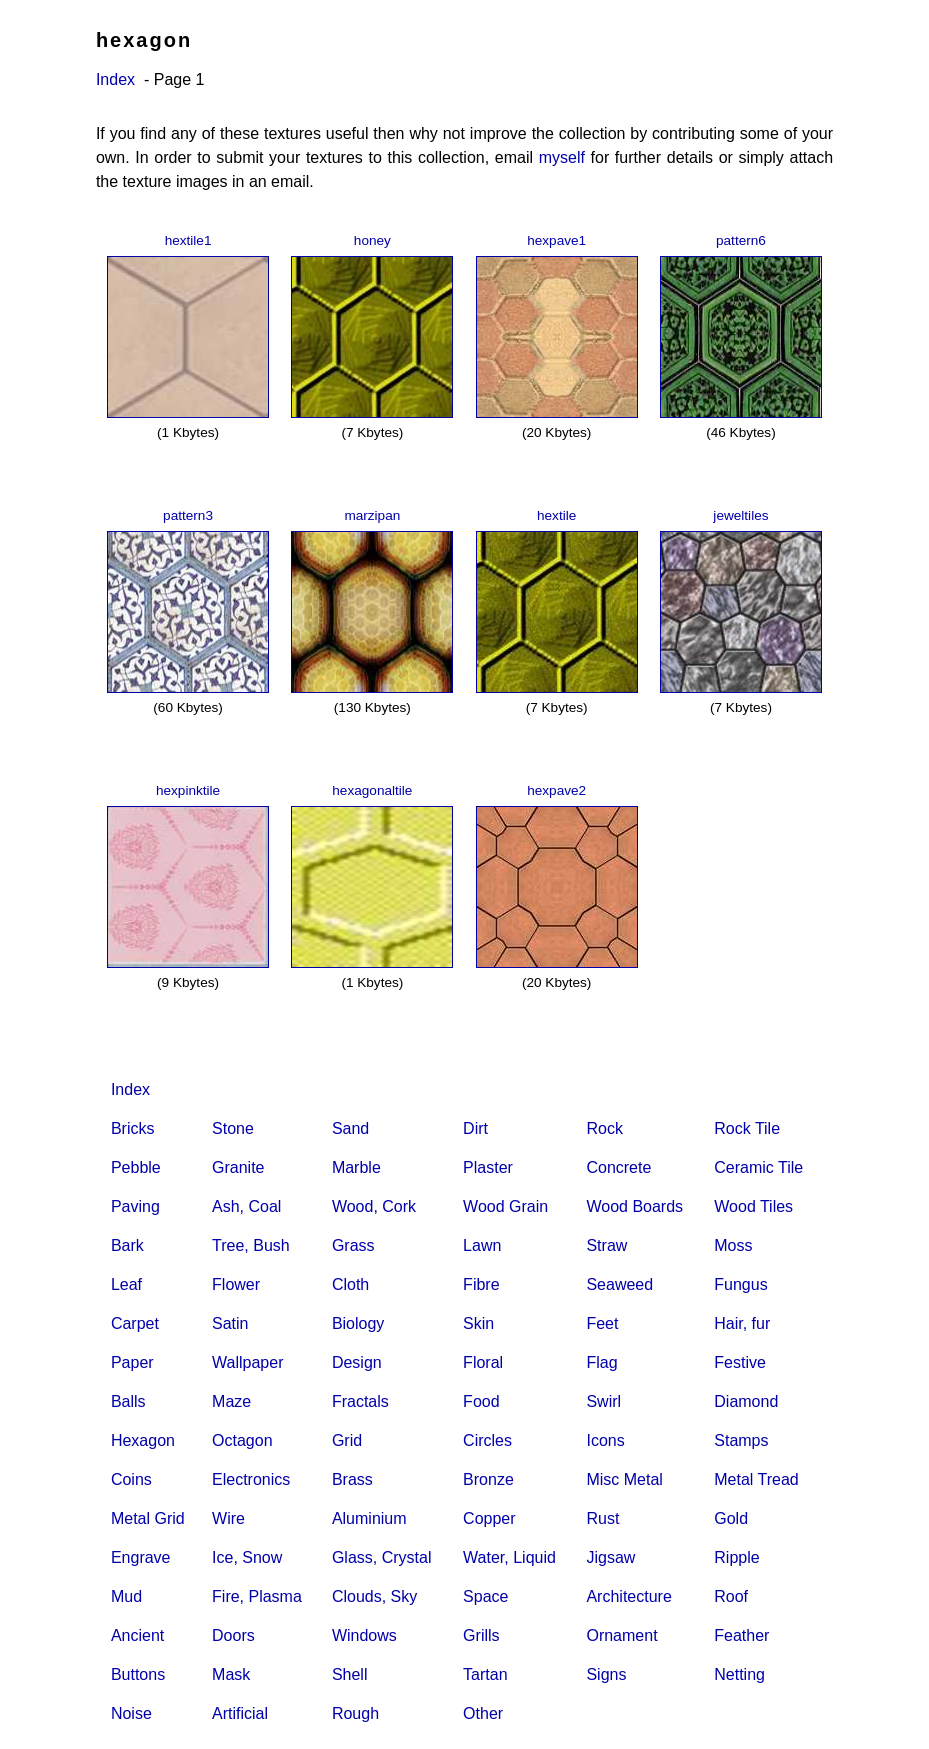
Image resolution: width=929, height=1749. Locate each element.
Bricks (133, 1128)
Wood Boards (634, 1206)
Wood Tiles (753, 1206)
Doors (233, 1635)
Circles (487, 1440)
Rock (604, 1128)
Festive (740, 1362)
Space (485, 1596)
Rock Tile (747, 1128)
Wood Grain (505, 1206)
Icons (605, 1440)
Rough (355, 1713)
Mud (126, 1596)
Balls (128, 1401)
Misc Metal (624, 1479)
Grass (353, 1245)
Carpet (135, 1323)
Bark (127, 1245)
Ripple (736, 1557)
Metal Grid (148, 1518)
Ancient (137, 1635)
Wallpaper (247, 1362)
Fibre (481, 1284)
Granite (238, 1167)
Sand (350, 1128)
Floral (483, 1362)
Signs (606, 1674)
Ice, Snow (247, 1557)
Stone (233, 1128)
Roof (731, 1596)
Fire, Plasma (257, 1596)
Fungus (740, 1284)
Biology (358, 1323)
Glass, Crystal (382, 1557)
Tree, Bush (251, 1245)
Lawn (482, 1245)
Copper (489, 1518)
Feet (602, 1323)
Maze (231, 1401)
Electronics (251, 1479)
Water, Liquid (509, 1557)
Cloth (350, 1284)
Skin (478, 1323)
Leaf (126, 1284)
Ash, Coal (246, 1206)
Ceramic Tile (758, 1167)
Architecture (628, 1596)
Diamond (746, 1401)
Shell (350, 1674)
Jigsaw (610, 1557)
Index (115, 79)
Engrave (141, 1557)
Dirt (475, 1128)
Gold (731, 1518)
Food (481, 1401)
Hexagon (143, 1440)
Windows (364, 1635)
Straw (606, 1245)
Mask (231, 1674)
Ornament (621, 1635)
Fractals (360, 1401)
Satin (230, 1323)
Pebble (136, 1167)
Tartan (485, 1674)
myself (562, 157)
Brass (352, 1479)
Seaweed (619, 1284)
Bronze (488, 1479)
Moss (733, 1245)
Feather (741, 1635)
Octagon (242, 1440)
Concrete (618, 1167)
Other (483, 1713)
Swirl (603, 1401)
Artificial (240, 1713)
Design (357, 1362)
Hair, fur (742, 1323)
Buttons (138, 1674)
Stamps (741, 1440)
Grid (347, 1440)
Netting (739, 1674)
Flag (601, 1362)
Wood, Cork (374, 1206)
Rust (602, 1518)
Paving (135, 1206)
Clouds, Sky (374, 1596)
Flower (236, 1284)
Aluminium (369, 1518)
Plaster (488, 1167)
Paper (132, 1362)
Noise (131, 1713)
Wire (228, 1518)
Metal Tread (756, 1479)
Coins (131, 1479)
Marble (356, 1167)
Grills (481, 1635)
